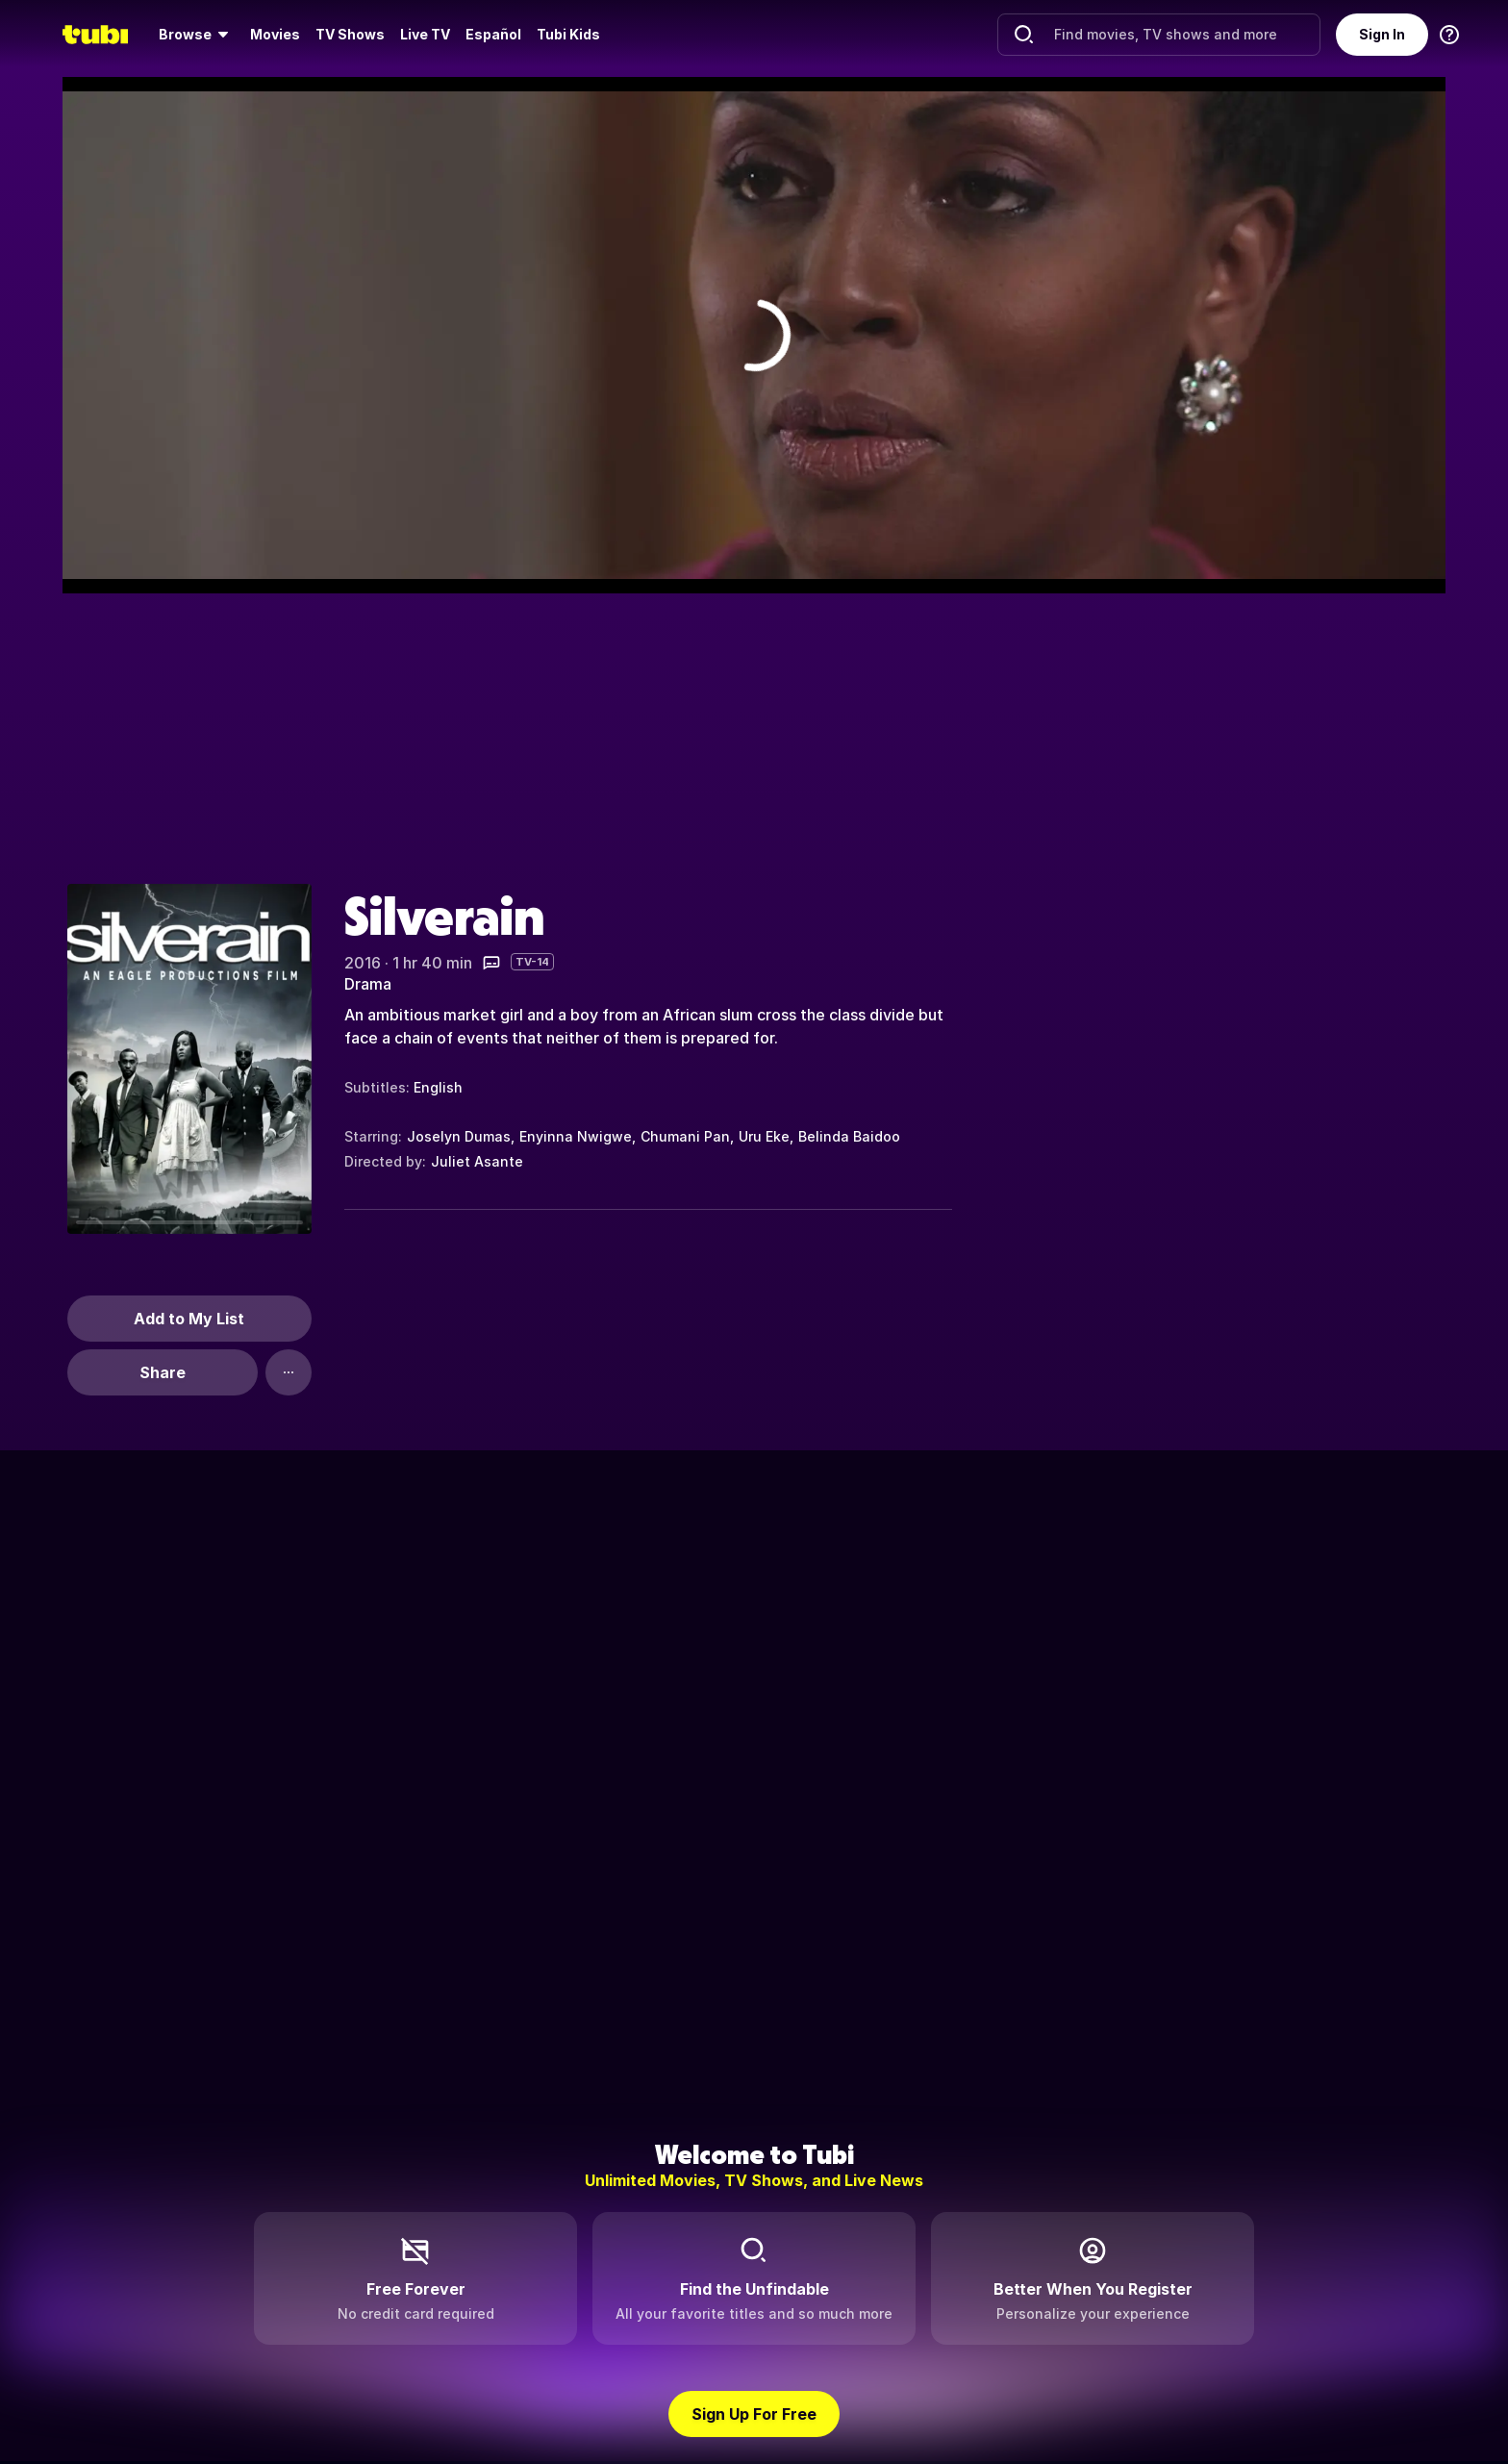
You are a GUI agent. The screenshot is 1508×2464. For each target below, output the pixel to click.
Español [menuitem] (493, 34)
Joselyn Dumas (459, 1136)
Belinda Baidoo (849, 1136)
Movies (275, 34)
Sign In (1382, 34)
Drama (367, 983)
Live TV (425, 34)
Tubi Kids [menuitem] (568, 34)
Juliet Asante (477, 1161)
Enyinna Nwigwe (575, 1136)
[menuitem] (197, 34)
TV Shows (350, 34)
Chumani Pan (685, 1136)
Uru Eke (764, 1136)
